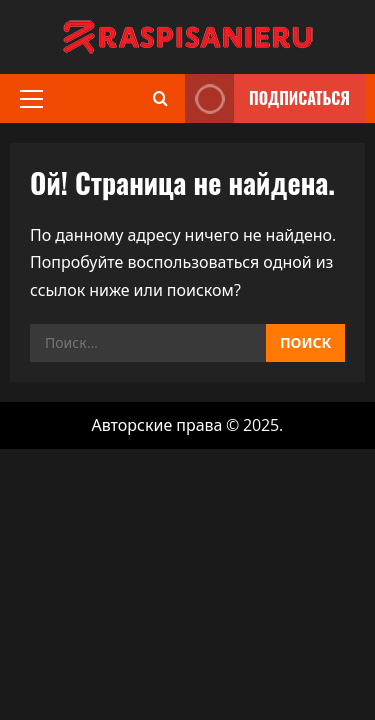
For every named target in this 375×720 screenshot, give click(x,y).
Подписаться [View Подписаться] (267, 98)
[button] (31, 99)
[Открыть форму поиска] (160, 98)
